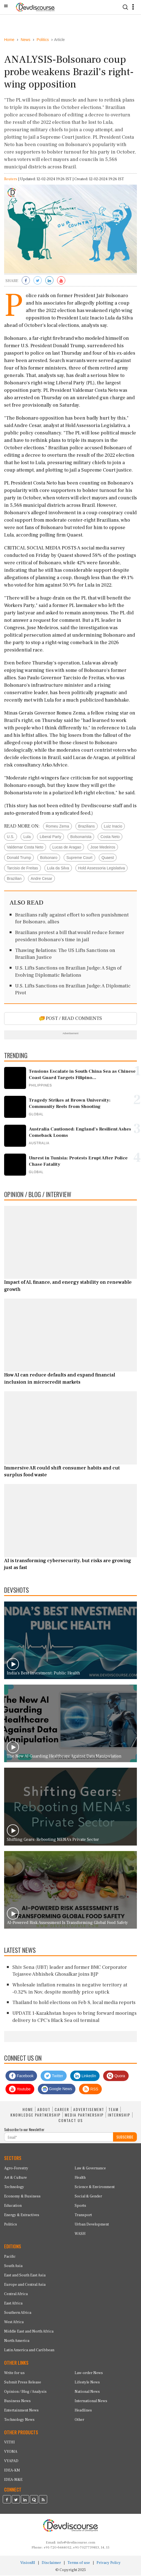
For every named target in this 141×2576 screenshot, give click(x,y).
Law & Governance (90, 2168)
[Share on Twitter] (37, 281)
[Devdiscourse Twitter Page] (15, 2500)
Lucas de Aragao (66, 848)
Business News (17, 2401)
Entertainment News (21, 2410)
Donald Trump (19, 858)
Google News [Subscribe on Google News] (56, 2090)
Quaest (107, 858)
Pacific (10, 2257)
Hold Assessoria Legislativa (101, 869)
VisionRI (27, 2563)
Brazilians (86, 827)
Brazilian (14, 879)
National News (87, 2392)
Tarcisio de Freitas (22, 869)
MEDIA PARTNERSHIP (84, 2115)
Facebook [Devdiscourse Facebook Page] (21, 2076)
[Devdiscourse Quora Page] (34, 2500)
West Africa (14, 2322)
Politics (10, 2224)
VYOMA (10, 2452)
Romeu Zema (57, 827)
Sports (80, 2206)
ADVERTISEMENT (88, 2110)
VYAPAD (11, 2461)
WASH (80, 2234)
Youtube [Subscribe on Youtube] (20, 2090)
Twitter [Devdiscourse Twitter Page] (53, 2076)
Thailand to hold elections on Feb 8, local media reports (74, 2003)
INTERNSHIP (119, 2115)
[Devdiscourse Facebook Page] (6, 2500)
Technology (14, 2187)
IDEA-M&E (13, 2480)
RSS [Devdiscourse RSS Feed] (90, 2090)
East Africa (13, 2303)
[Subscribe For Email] (58, 2137)
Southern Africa (17, 2313)
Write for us (14, 2373)
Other (79, 2420)
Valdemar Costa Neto (25, 848)
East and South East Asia (25, 2275)
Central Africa (16, 2294)
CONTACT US (70, 2121)
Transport (83, 2215)
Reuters (10, 179)
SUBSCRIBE (124, 2137)
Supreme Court (79, 858)
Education (13, 2206)
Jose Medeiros (102, 848)
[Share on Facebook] (26, 281)
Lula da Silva (58, 869)
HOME (27, 2110)
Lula (26, 837)
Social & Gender (88, 2196)
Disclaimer (51, 2563)
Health (80, 2178)
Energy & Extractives (21, 2215)
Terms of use (78, 2563)
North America (16, 2341)
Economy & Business (22, 2196)
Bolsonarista (80, 837)
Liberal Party (50, 837)
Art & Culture (15, 2178)
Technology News (19, 2420)
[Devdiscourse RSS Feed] (43, 2500)
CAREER (62, 2110)
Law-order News (89, 2373)
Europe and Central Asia (25, 2285)
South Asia (13, 2266)
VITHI (9, 2443)
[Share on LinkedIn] (49, 281)
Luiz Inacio (113, 827)
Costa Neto (110, 837)
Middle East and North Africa (28, 2331)
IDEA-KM (12, 2471)
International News (91, 2401)
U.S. (10, 837)
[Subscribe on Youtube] (61, 281)
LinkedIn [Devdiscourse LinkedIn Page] (85, 2076)
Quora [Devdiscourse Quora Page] (116, 2076)
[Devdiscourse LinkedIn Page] (24, 2500)
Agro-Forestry (16, 2168)
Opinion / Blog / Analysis (25, 2392)
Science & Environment (95, 2187)
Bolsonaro (48, 858)
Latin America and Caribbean (29, 2350)
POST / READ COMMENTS (70, 1019)
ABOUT (43, 2110)
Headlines (83, 2410)
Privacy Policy (109, 2563)
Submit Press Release (22, 2382)
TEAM (113, 2110)
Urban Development (92, 2224)
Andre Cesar (41, 879)
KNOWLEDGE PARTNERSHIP (35, 2115)
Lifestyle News (87, 2382)
